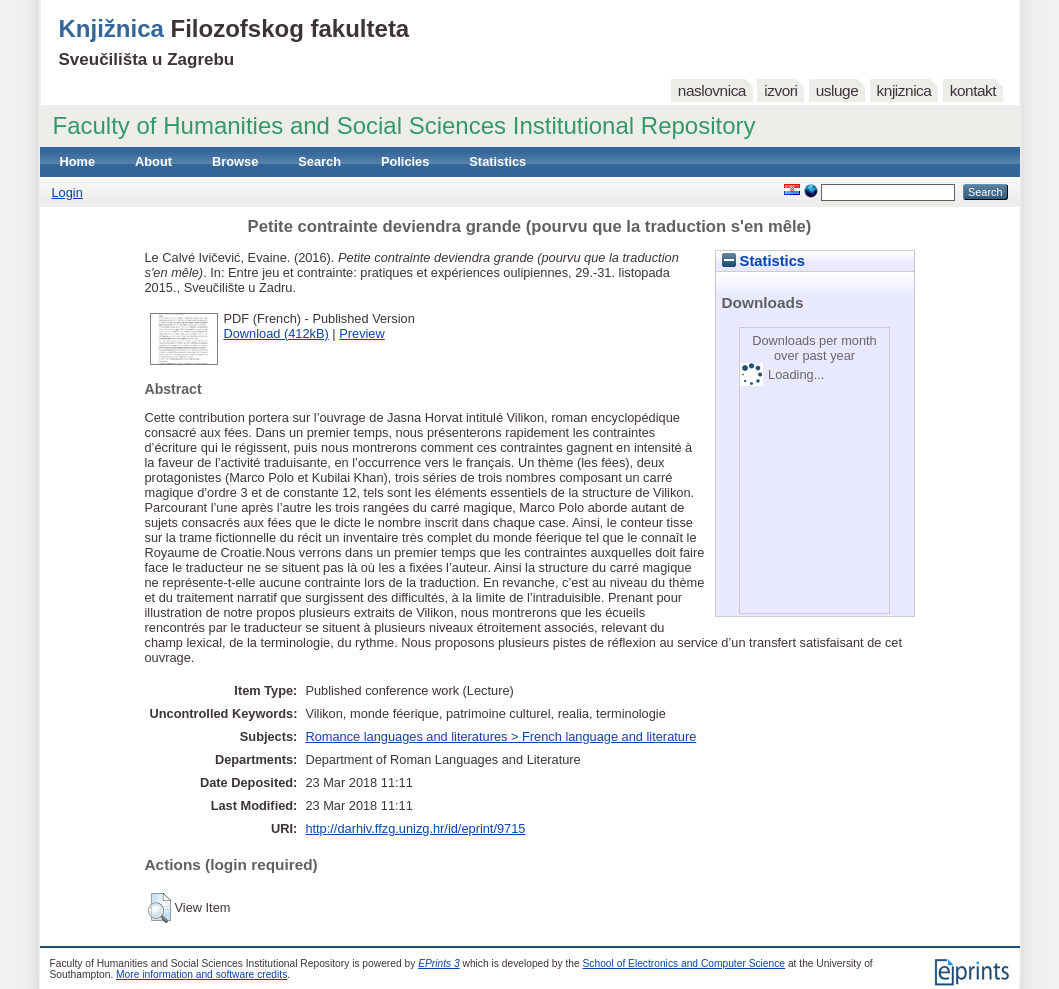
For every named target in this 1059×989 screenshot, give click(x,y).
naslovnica (712, 90)
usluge (837, 90)
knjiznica (904, 90)
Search (319, 161)
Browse (235, 161)
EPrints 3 (439, 963)
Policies (405, 161)
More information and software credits (201, 974)
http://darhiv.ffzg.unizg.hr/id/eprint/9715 (415, 828)
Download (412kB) (276, 333)
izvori (780, 90)
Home (78, 161)
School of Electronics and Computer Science (684, 963)
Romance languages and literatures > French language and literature (500, 736)
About (153, 161)
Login (67, 192)
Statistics (497, 161)
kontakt (973, 90)
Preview (362, 333)
